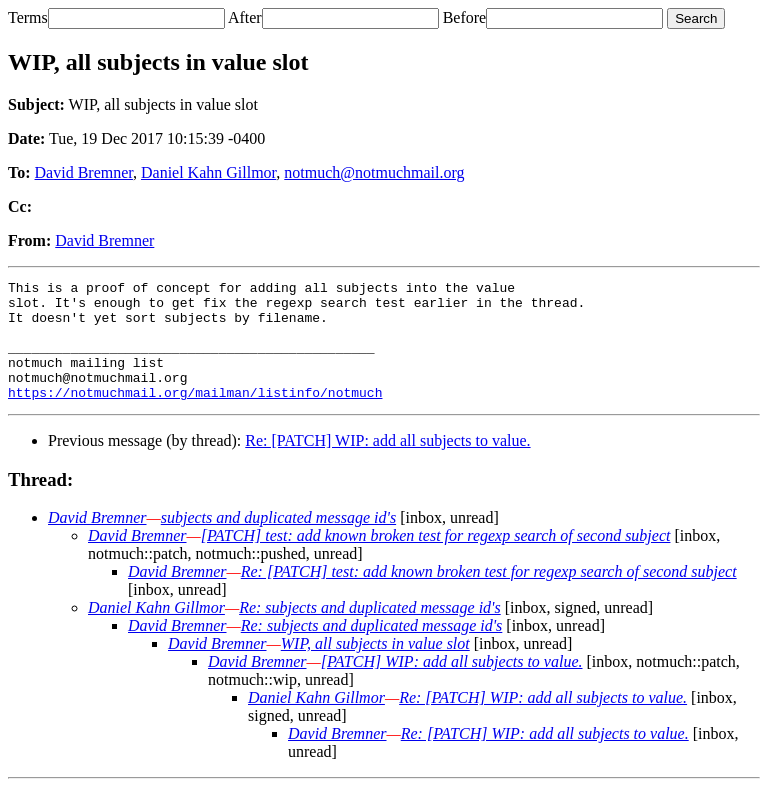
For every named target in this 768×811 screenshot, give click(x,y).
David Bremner (84, 172)
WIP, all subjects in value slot (375, 667)
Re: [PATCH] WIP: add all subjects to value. (387, 464)
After (245, 17)
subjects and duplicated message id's (278, 541)
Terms (28, 17)
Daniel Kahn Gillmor (208, 172)
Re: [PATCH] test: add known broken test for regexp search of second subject (489, 595)
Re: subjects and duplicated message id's (370, 631)
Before (465, 17)
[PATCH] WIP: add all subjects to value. (452, 685)
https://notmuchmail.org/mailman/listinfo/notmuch (195, 416)
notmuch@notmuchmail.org (374, 172)
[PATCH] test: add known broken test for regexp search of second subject (436, 559)
